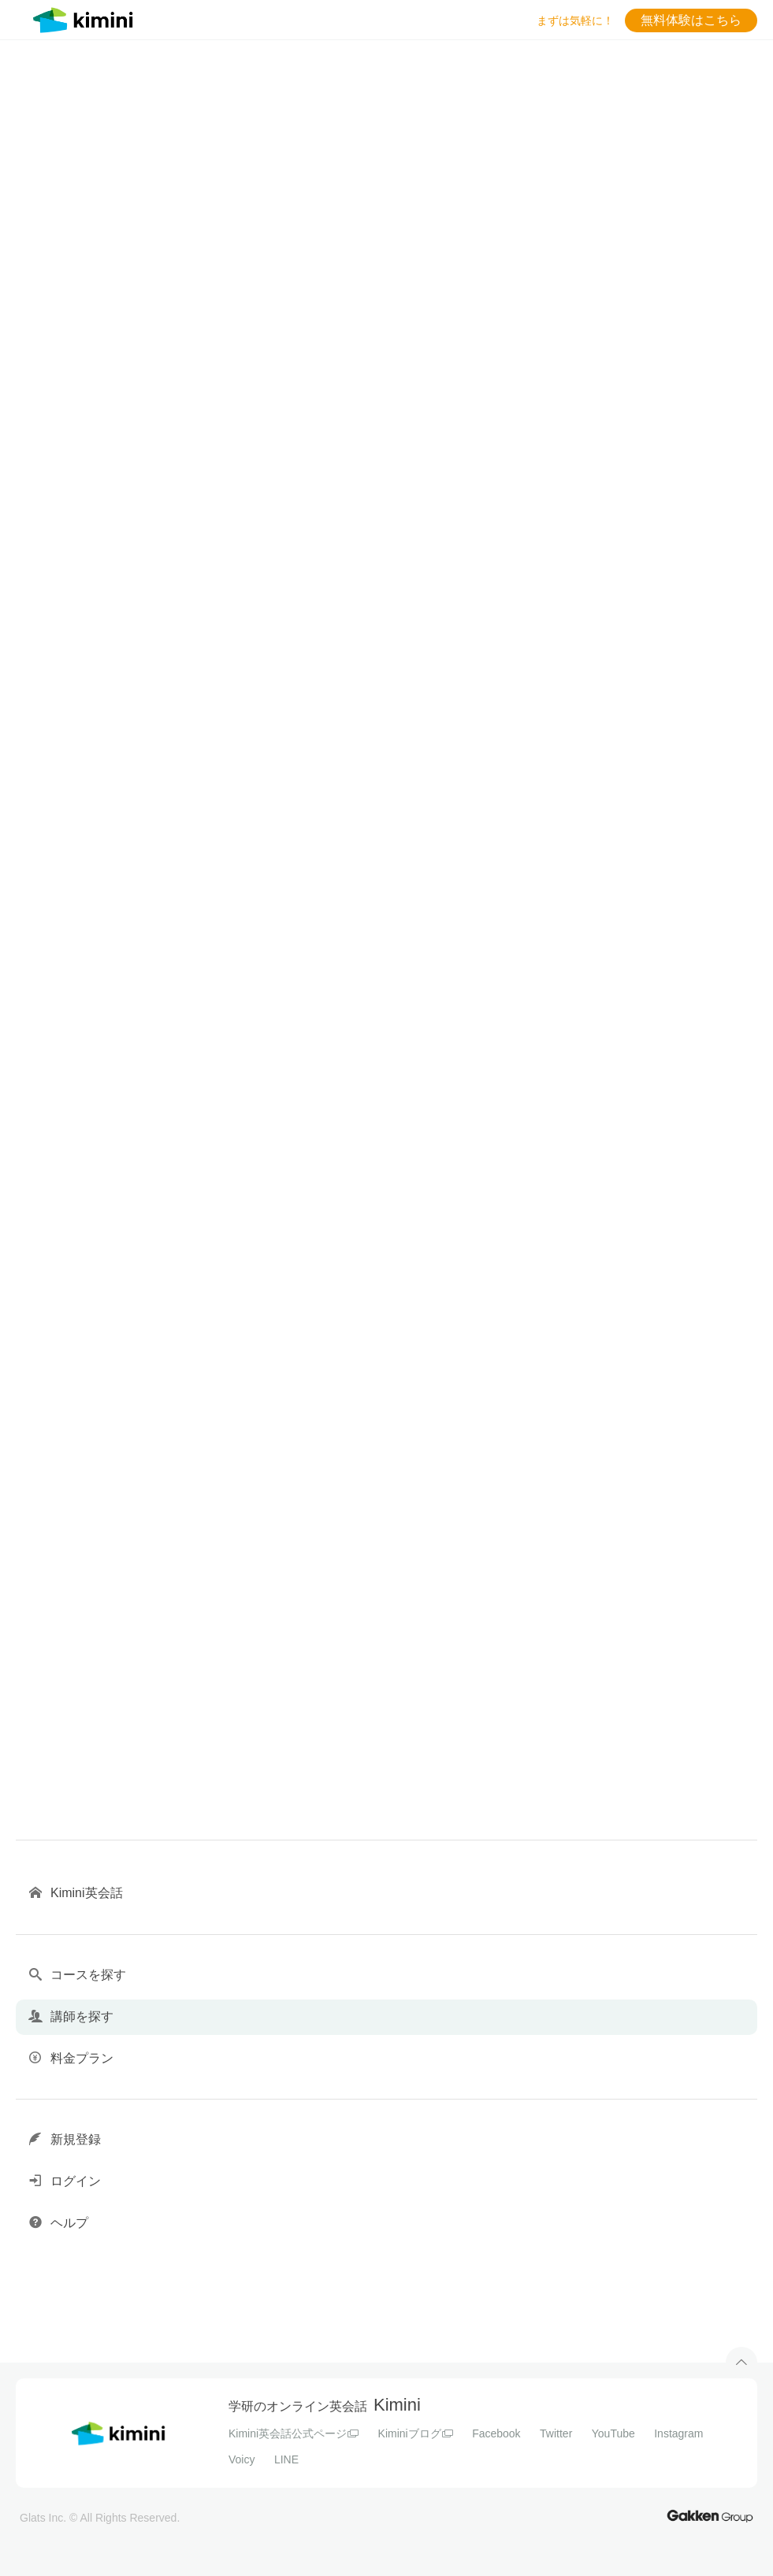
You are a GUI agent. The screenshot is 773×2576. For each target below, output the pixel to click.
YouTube (613, 2433)
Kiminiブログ (415, 2433)
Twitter (556, 2433)
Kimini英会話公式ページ (294, 2433)
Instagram (678, 2433)
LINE (286, 2459)
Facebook (496, 2433)
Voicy (242, 2459)
